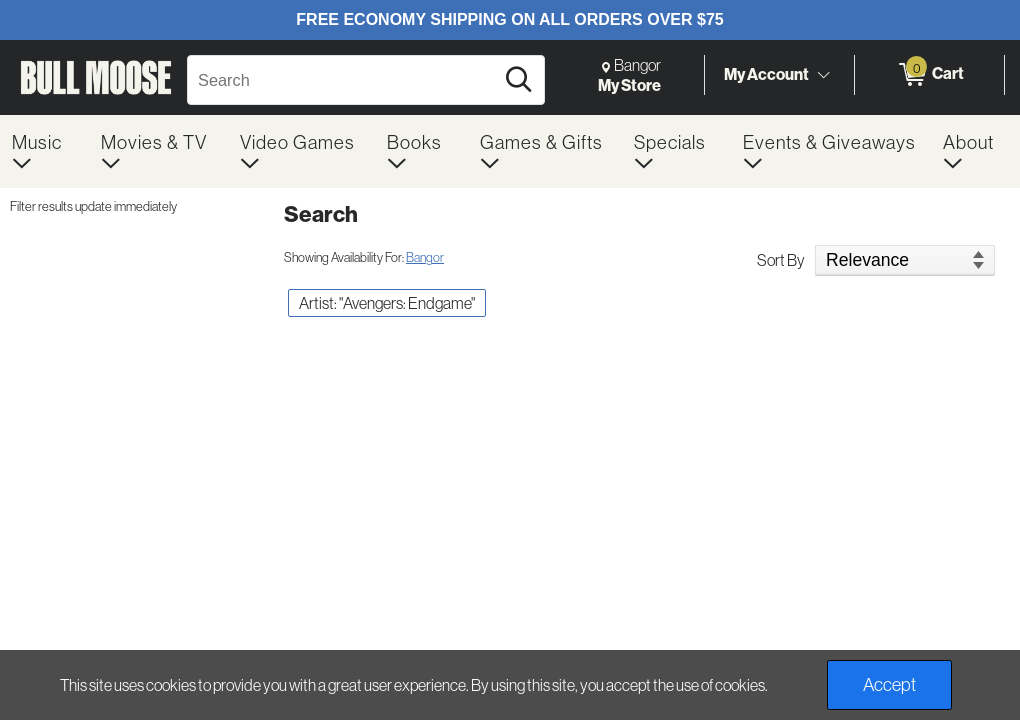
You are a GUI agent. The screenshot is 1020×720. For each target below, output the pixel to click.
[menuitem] (44, 151)
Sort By (781, 260)
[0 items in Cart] (929, 75)
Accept (889, 684)
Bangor (425, 257)
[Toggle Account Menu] (823, 75)
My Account (766, 74)
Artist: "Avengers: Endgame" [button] (387, 303)
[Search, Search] (343, 80)
